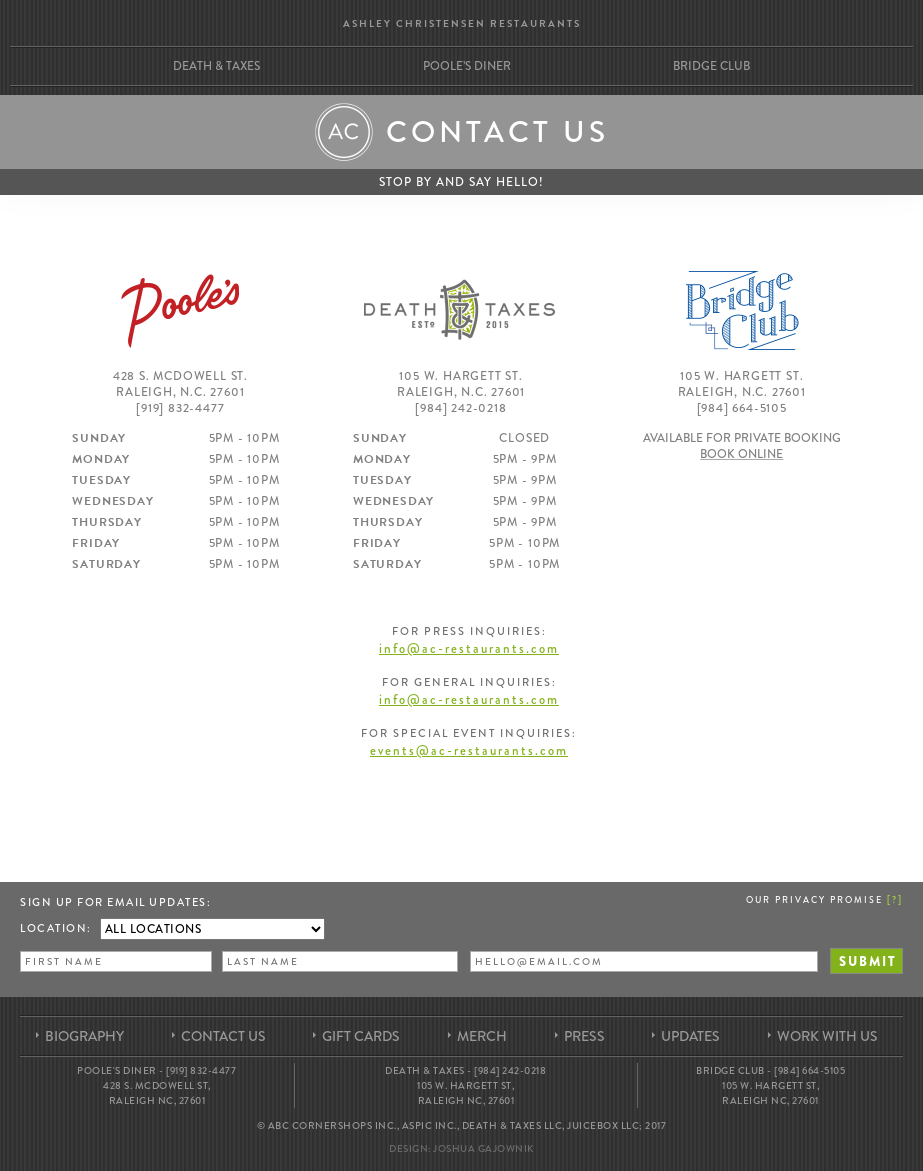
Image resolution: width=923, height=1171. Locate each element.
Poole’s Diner (467, 66)
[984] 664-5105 (742, 408)
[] (895, 899)
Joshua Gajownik (483, 1148)
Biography (84, 1036)
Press (584, 1036)
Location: (56, 928)
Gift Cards (361, 1036)
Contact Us (223, 1036)
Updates (690, 1036)
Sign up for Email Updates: (115, 902)
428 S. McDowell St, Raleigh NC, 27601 (157, 1093)
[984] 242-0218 (460, 408)
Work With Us (827, 1036)
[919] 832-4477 (180, 408)
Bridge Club (711, 66)
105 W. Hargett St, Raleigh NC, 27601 (465, 1093)
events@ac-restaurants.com (469, 751)
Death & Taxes (216, 66)
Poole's (180, 310)
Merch (482, 1036)
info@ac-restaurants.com (469, 649)
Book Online (741, 454)
